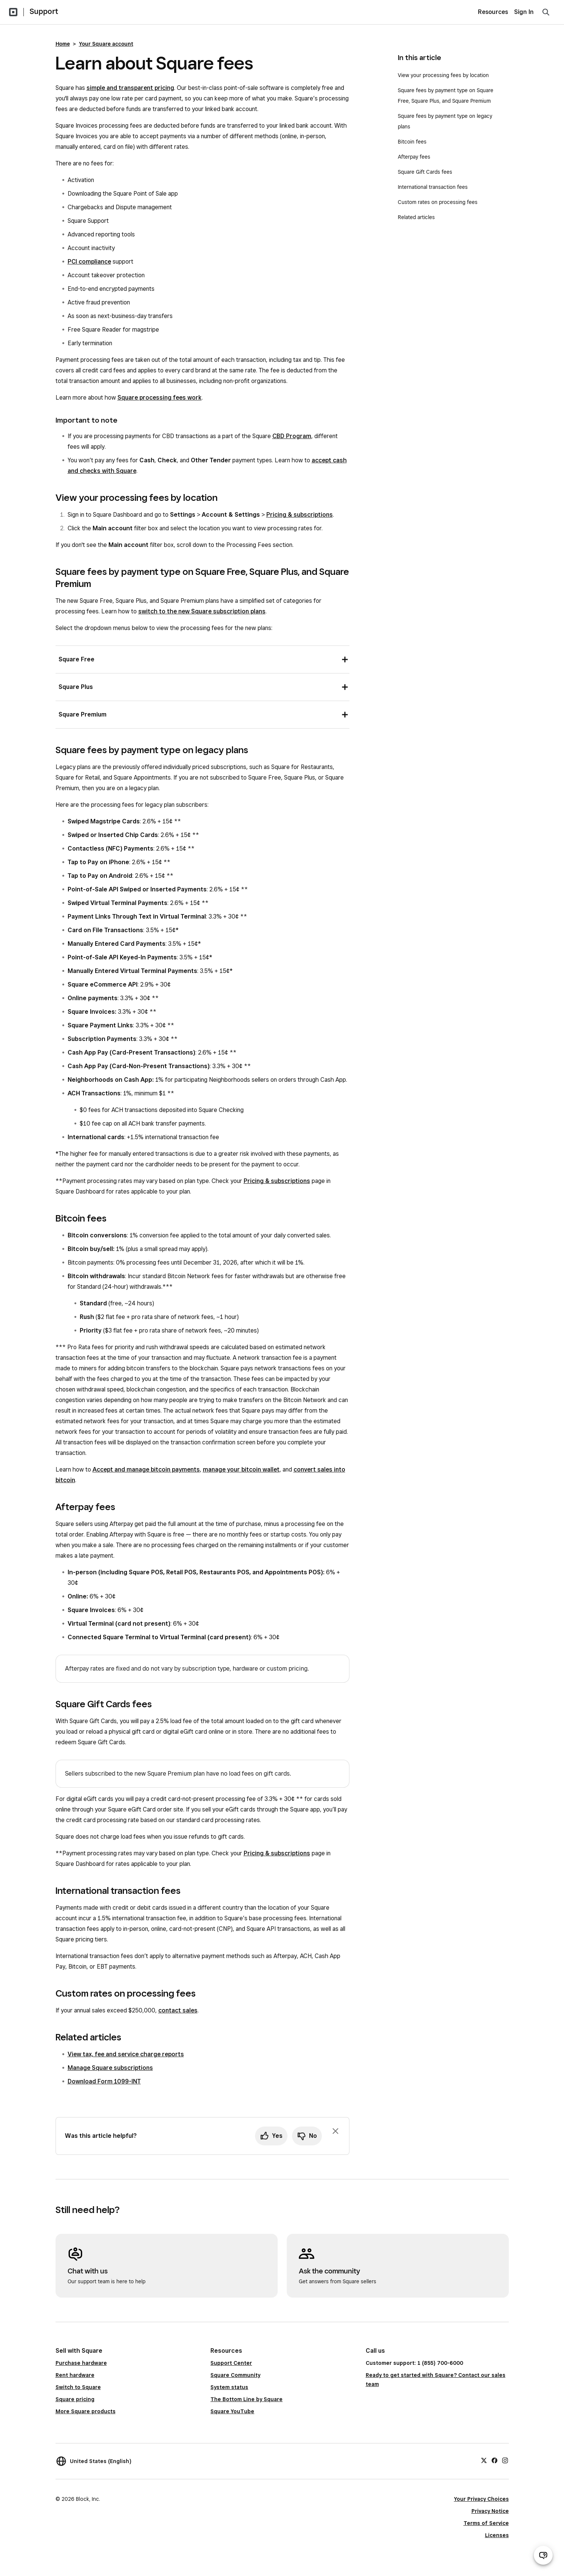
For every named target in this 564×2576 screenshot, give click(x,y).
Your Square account (106, 44)
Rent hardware (75, 2375)
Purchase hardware (81, 2363)
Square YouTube (232, 2411)
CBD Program (291, 436)
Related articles (416, 217)
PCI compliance (89, 261)
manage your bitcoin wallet (241, 1469)
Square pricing (75, 2399)
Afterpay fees (414, 157)
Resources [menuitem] (493, 11)
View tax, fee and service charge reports (126, 2054)
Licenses (497, 2535)
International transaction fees (433, 187)
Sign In (524, 11)
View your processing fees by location (443, 75)
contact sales (178, 2010)
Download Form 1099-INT (104, 2081)
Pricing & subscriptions (299, 514)
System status (229, 2387)
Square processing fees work (159, 397)
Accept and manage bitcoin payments (146, 1469)
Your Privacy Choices (481, 2499)
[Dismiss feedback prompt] (335, 2131)
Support (43, 11)
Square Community (235, 2375)
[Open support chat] (543, 2555)
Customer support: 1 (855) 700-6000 (414, 2363)
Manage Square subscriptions (110, 2067)
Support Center (231, 2363)
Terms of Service (486, 2523)
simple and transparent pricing (130, 87)
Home (63, 44)
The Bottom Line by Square (246, 2399)
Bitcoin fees (412, 142)
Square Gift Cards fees (425, 172)
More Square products (86, 2411)
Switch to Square (78, 2387)
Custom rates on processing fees (437, 202)
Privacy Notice (490, 2511)
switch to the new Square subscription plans (202, 611)
